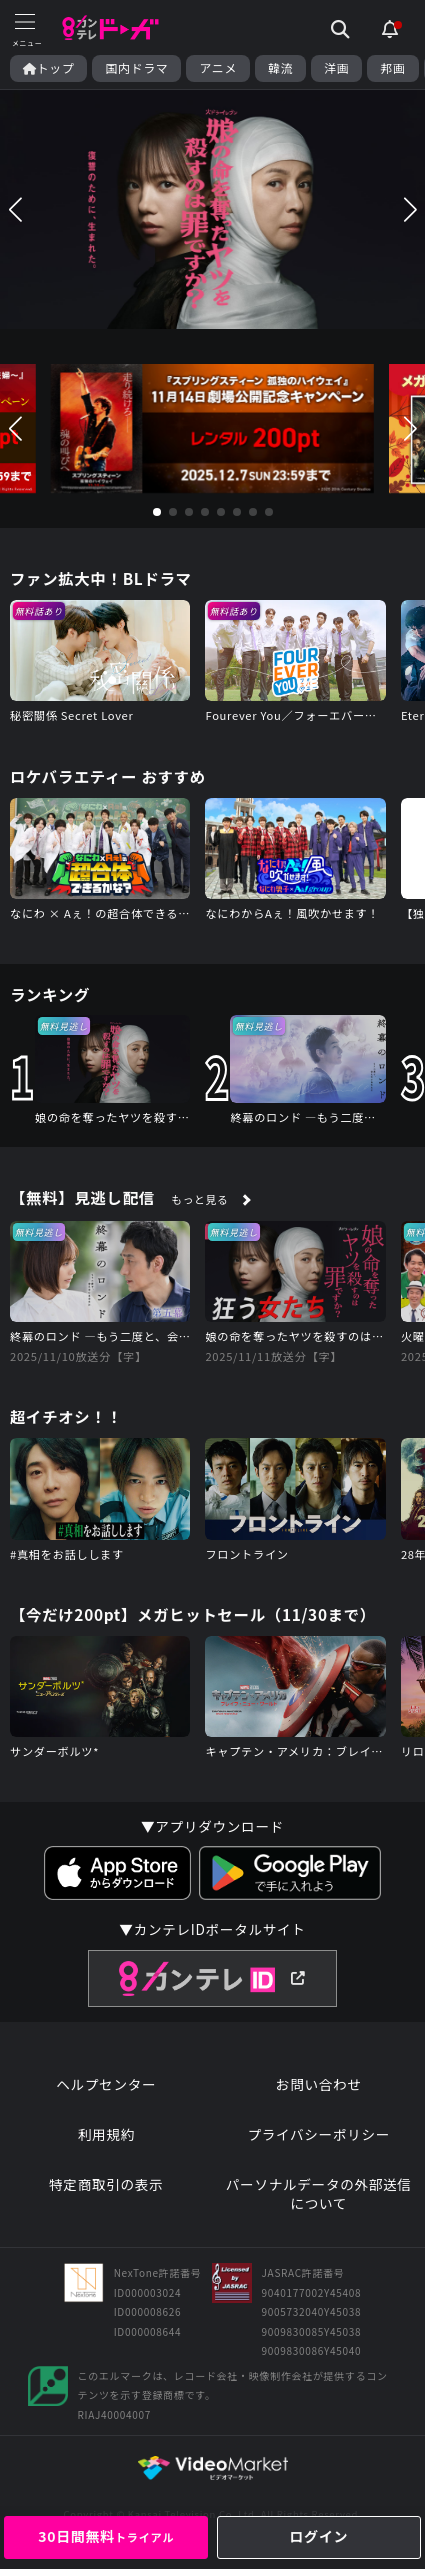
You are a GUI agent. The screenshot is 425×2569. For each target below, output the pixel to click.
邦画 (392, 68)
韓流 (280, 68)
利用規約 (106, 2134)
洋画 (336, 68)
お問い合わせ (319, 2084)
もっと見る (199, 1199)
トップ (48, 68)
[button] (15, 209)
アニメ (218, 68)
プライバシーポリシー (318, 2134)
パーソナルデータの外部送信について (319, 2194)
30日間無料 (106, 2536)
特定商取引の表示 (106, 2184)
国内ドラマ (136, 68)
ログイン (318, 2536)
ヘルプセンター (106, 2084)
